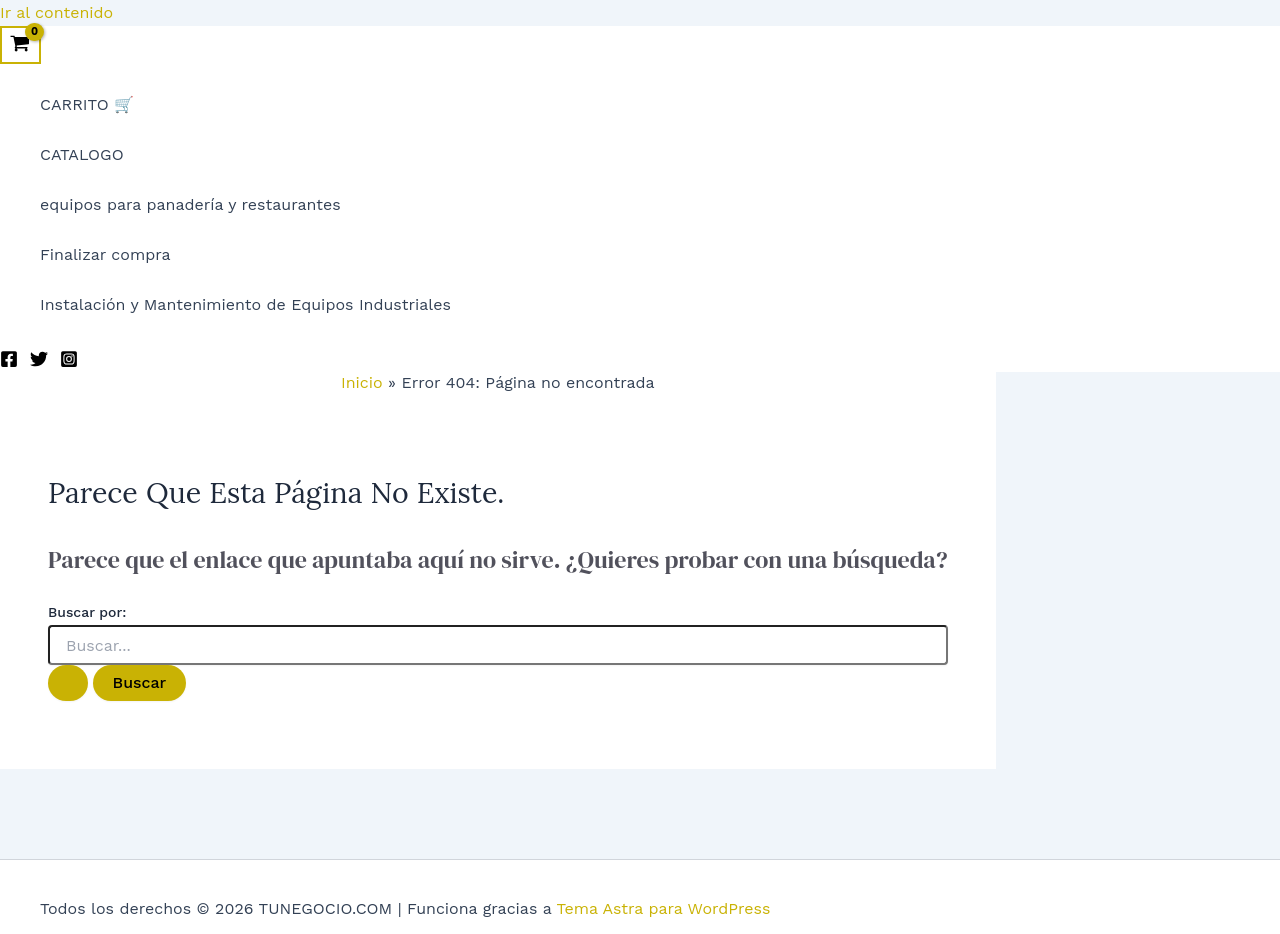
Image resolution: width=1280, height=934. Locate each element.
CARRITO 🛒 (87, 104)
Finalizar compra (105, 254)
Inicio (362, 382)
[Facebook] (9, 362)
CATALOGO (82, 154)
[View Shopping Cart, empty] (20, 45)
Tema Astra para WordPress (664, 908)
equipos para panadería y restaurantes (190, 204)
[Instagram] (69, 362)
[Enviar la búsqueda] (68, 683)
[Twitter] (39, 362)
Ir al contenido (56, 12)
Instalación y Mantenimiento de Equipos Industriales (245, 304)
